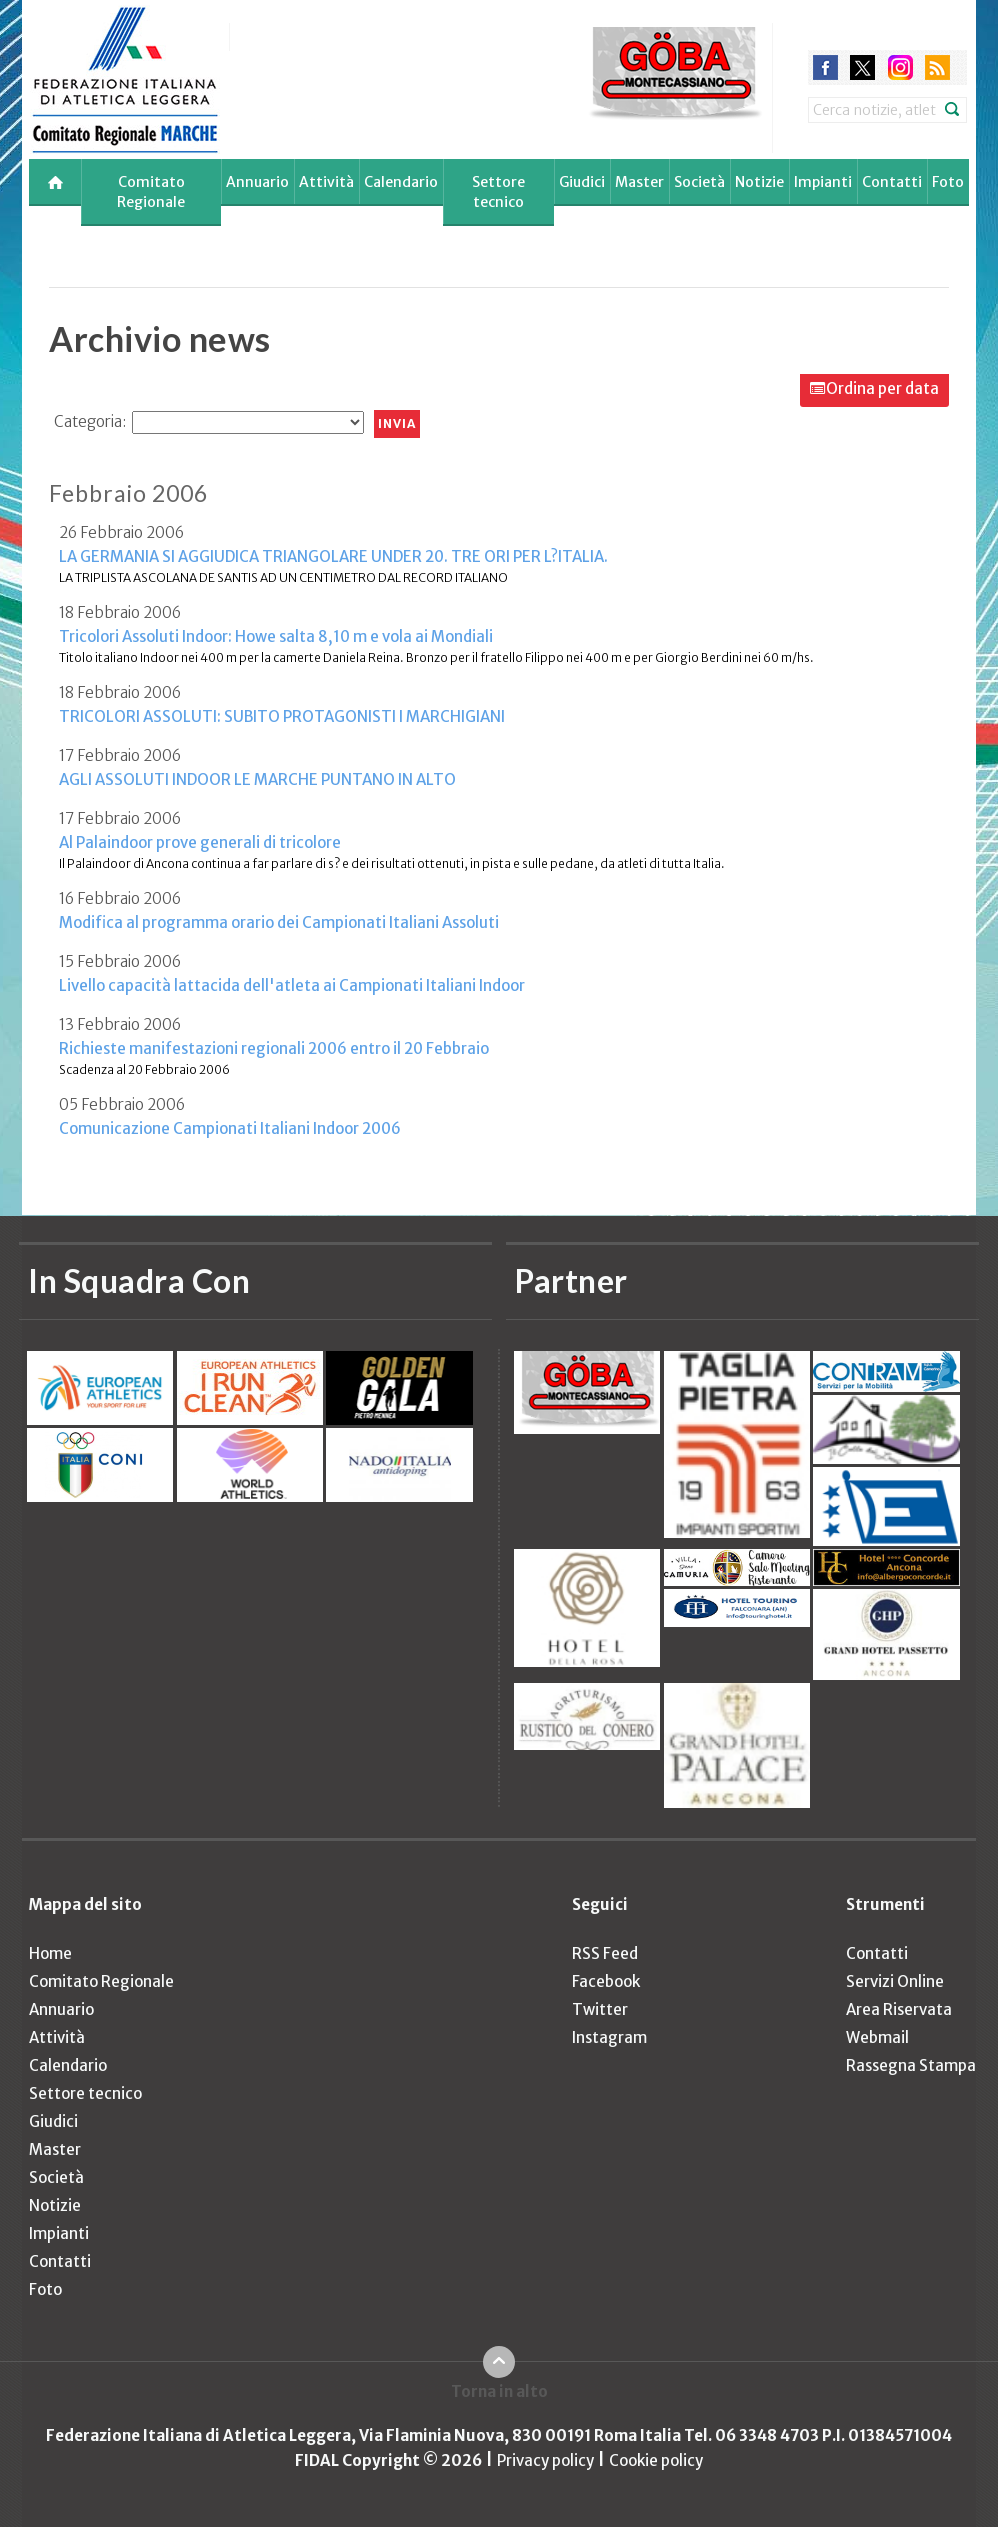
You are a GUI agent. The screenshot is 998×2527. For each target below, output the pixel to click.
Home (50, 1953)
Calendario (401, 182)
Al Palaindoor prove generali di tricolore (200, 842)
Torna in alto (499, 2391)
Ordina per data (882, 388)
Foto (948, 182)
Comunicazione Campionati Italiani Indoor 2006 (230, 1128)
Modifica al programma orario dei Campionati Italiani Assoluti (279, 922)
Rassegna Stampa (911, 2065)
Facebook (606, 1981)
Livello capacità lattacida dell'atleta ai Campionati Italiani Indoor (292, 985)
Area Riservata (899, 2009)
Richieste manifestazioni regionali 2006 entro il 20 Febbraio (274, 1048)
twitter (862, 67)
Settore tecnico (498, 192)
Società (699, 182)
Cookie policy (656, 2460)
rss (937, 67)
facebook (825, 67)
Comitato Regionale (151, 192)
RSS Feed (605, 1953)
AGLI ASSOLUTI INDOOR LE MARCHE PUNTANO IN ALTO (257, 779)
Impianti (823, 182)
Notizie (759, 182)
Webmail (877, 2037)
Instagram (609, 2037)
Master (639, 182)
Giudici (582, 182)
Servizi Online (895, 1981)
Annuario (257, 182)
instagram (900, 67)
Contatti (892, 182)
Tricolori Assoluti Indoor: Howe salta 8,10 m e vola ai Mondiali (276, 636)
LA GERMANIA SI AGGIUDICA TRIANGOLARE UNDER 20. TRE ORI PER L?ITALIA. (333, 556)
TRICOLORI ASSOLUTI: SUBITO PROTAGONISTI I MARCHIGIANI (282, 716)
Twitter (600, 2009)
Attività (326, 182)
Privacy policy (545, 2460)
